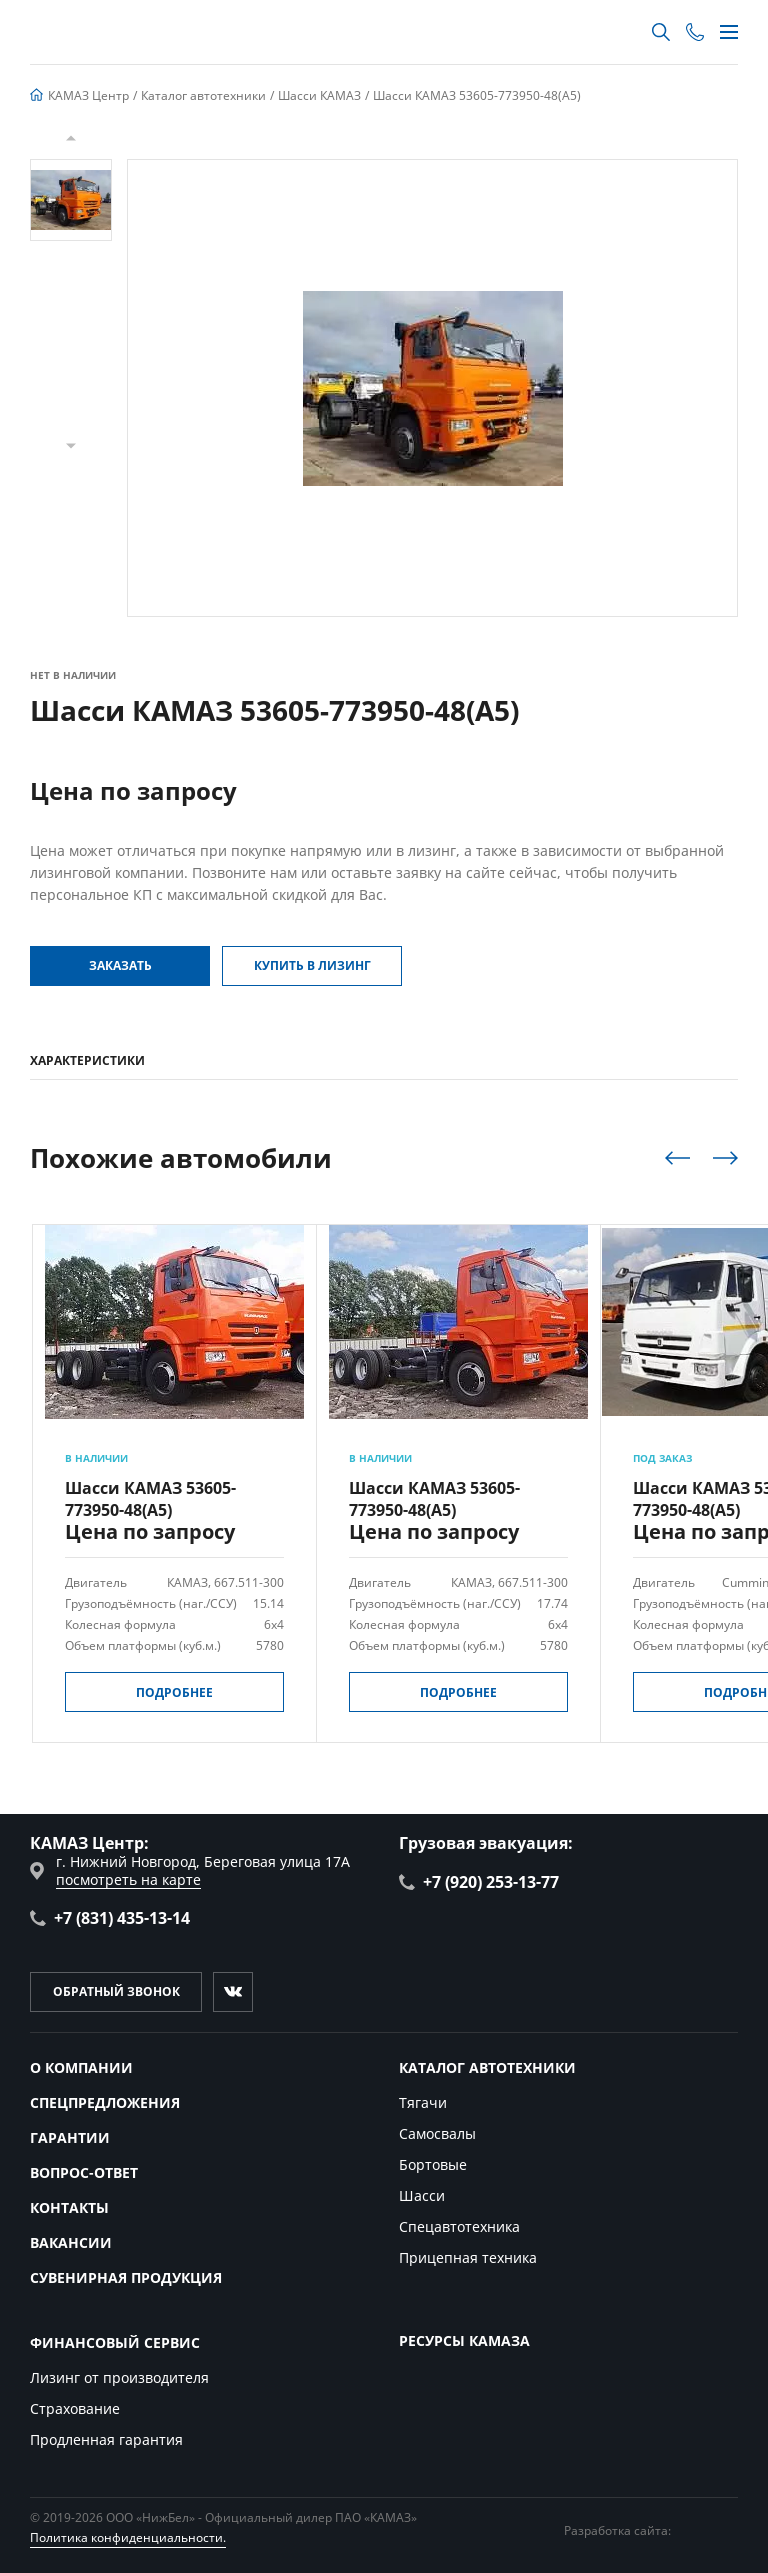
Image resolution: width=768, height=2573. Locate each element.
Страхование (75, 2408)
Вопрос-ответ (84, 2172)
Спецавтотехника (459, 2226)
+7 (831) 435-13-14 (110, 1918)
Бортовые (433, 2164)
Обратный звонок (116, 1991)
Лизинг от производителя (119, 2377)
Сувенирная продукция (126, 2277)
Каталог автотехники (487, 2067)
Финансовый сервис (115, 2342)
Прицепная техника (468, 2257)
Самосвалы (437, 2133)
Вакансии (71, 2242)
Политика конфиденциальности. (128, 2537)
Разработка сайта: (651, 2530)
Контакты (69, 2207)
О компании (81, 2067)
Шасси (422, 2195)
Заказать (120, 965)
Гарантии (70, 2137)
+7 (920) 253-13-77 (479, 1882)
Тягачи (423, 2102)
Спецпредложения (105, 2102)
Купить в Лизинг (312, 965)
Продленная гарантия (106, 2439)
